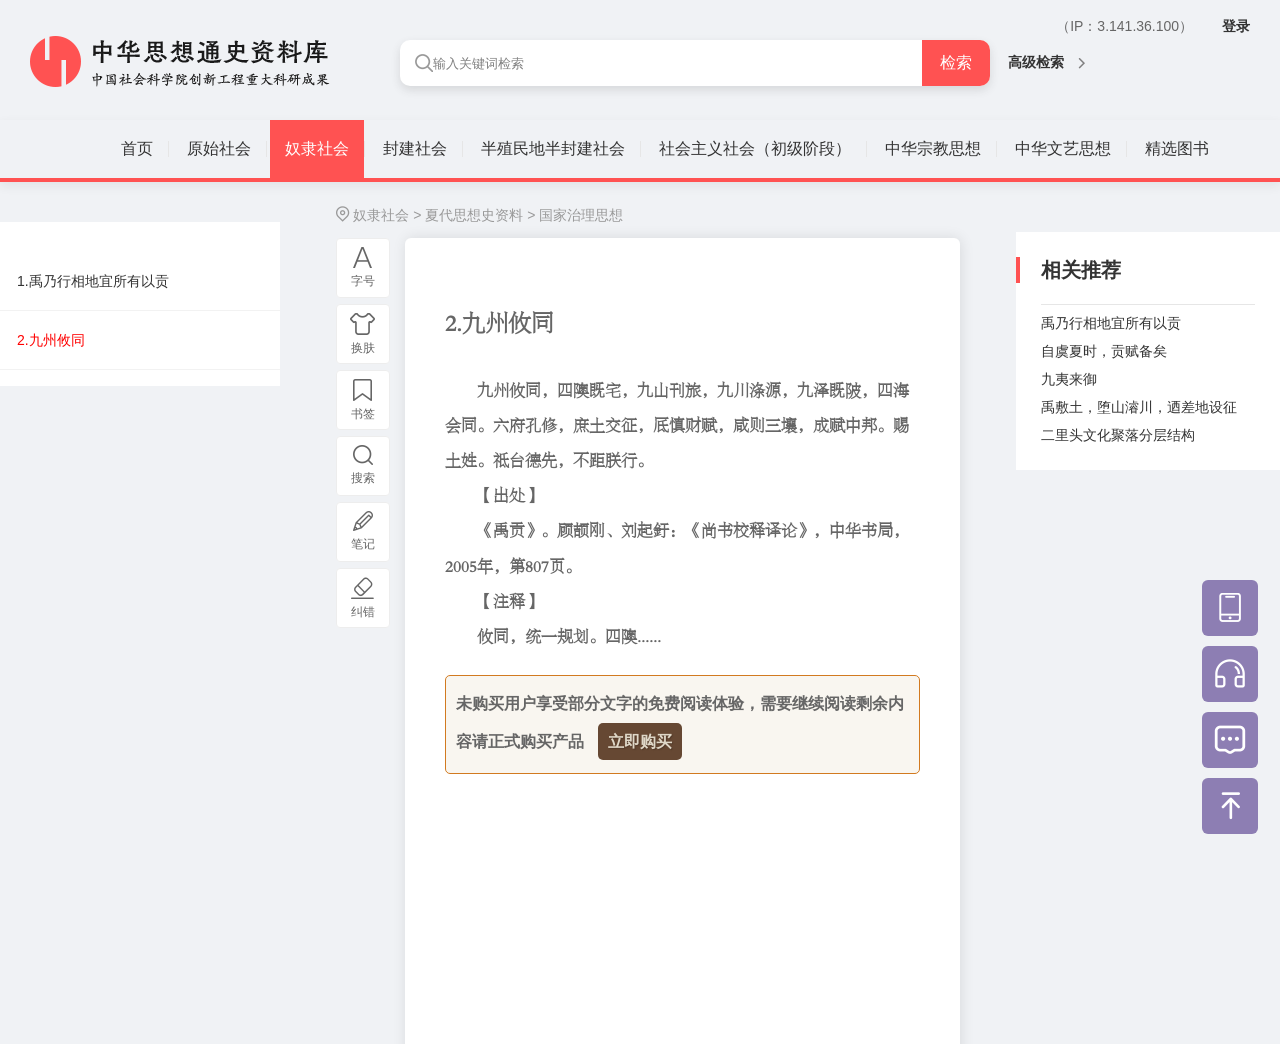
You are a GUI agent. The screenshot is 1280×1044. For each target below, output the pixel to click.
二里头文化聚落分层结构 (1118, 435)
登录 (1236, 26)
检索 (956, 62)
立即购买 (640, 741)
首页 (137, 148)
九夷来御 (1069, 379)
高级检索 (1046, 62)
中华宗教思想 (933, 148)
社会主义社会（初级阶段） (755, 148)
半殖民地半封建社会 (553, 148)
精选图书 (1177, 148)
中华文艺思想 (1063, 148)
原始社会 (219, 148)
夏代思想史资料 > (480, 215)
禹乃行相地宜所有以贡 (1111, 323)
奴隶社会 (317, 148)
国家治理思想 (581, 215)
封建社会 (415, 148)
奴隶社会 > (387, 215)
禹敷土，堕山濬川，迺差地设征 (1139, 407)
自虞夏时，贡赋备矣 (1104, 351)
